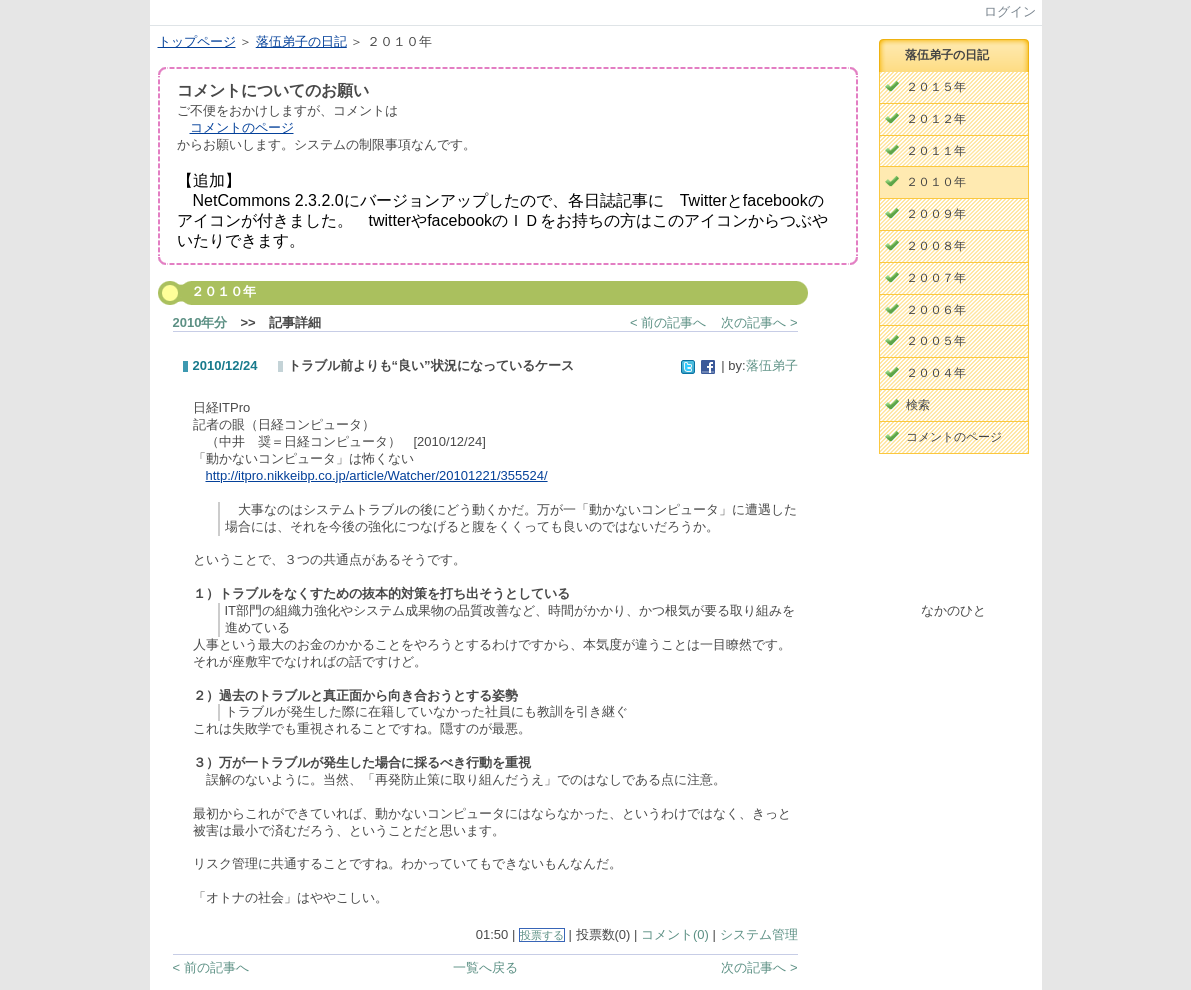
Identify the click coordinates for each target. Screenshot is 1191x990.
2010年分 (200, 322)
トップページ (197, 41)
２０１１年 (936, 151)
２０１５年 (936, 87)
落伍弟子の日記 (301, 41)
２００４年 (936, 373)
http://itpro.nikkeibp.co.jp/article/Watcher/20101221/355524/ (377, 475)
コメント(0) (675, 934)
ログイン (1010, 11)
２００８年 (936, 246)
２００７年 (936, 278)
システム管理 (759, 934)
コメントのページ (242, 127)
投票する (542, 935)
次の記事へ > (759, 322)
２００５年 (936, 341)
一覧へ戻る (485, 967)
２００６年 (936, 310)
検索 (918, 405)
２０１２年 (936, 119)
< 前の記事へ (668, 322)
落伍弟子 (772, 365)
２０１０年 (936, 182)
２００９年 (936, 214)
